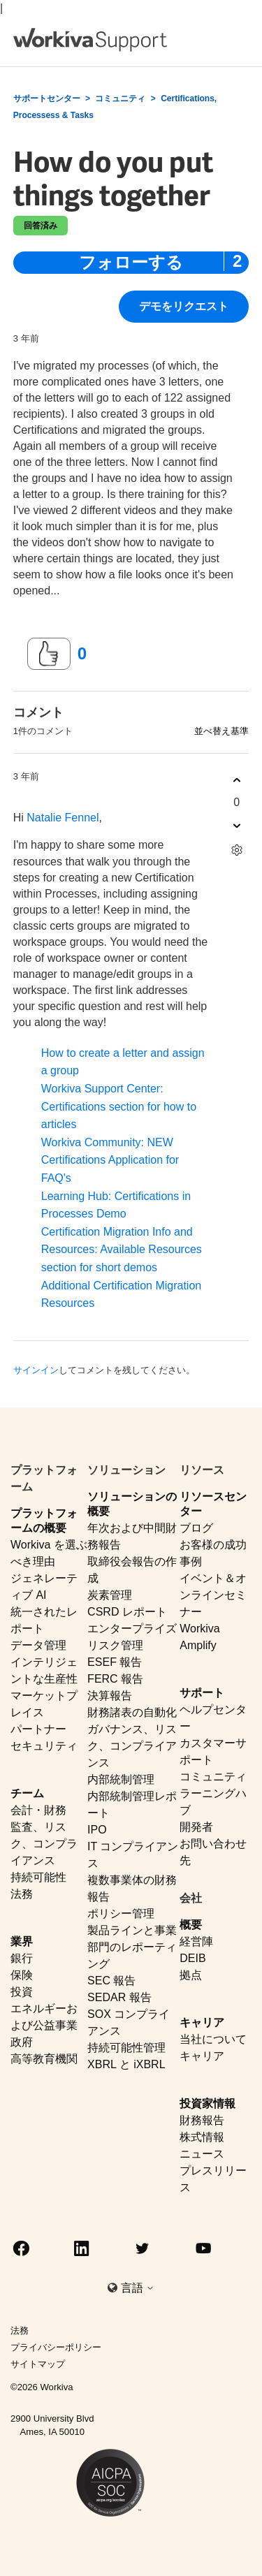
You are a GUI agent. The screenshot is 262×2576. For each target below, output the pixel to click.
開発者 (196, 1827)
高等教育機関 (44, 2059)
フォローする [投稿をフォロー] (131, 262)
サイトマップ (37, 2364)
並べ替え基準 (221, 731)
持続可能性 (38, 1877)
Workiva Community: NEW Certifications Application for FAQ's (110, 1160)
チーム (27, 1793)
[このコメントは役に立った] (236, 780)
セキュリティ (44, 1746)
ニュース (202, 2154)
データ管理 (38, 1645)
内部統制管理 (120, 1779)
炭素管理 (109, 1595)
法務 (21, 1894)
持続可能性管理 (126, 2048)
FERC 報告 (115, 1679)
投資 (21, 1992)
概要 (191, 1925)
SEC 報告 (111, 1980)
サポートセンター (46, 98)
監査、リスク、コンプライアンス (44, 1843)
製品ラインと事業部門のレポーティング (132, 1947)
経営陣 (196, 1941)
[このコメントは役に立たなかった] (236, 825)
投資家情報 (207, 2103)
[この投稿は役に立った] (49, 654)
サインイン (36, 1370)
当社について (213, 2039)
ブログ (196, 1528)
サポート (202, 1693)
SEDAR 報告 (119, 1997)
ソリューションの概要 (132, 1504)
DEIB (192, 1958)
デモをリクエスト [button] (183, 306)
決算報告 (109, 1696)
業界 (21, 1941)
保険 (21, 1975)
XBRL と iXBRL (126, 2064)
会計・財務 (38, 1810)
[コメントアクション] (236, 849)
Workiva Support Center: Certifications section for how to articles (118, 1106)
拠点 (191, 1975)
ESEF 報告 (114, 1662)
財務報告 (202, 2120)
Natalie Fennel (63, 818)
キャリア (202, 2022)
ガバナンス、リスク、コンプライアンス (132, 1746)
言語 (137, 2288)
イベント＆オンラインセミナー (213, 1595)
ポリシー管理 (120, 1913)
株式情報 (202, 2137)
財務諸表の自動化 (132, 1712)
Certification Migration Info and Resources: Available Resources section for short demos (121, 1249)
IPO (97, 1830)
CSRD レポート (127, 1612)
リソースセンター (213, 1504)
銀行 (21, 1958)
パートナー (38, 1729)
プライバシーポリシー (55, 2347)
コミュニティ (120, 98)
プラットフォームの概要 (44, 1520)
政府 (21, 2042)
